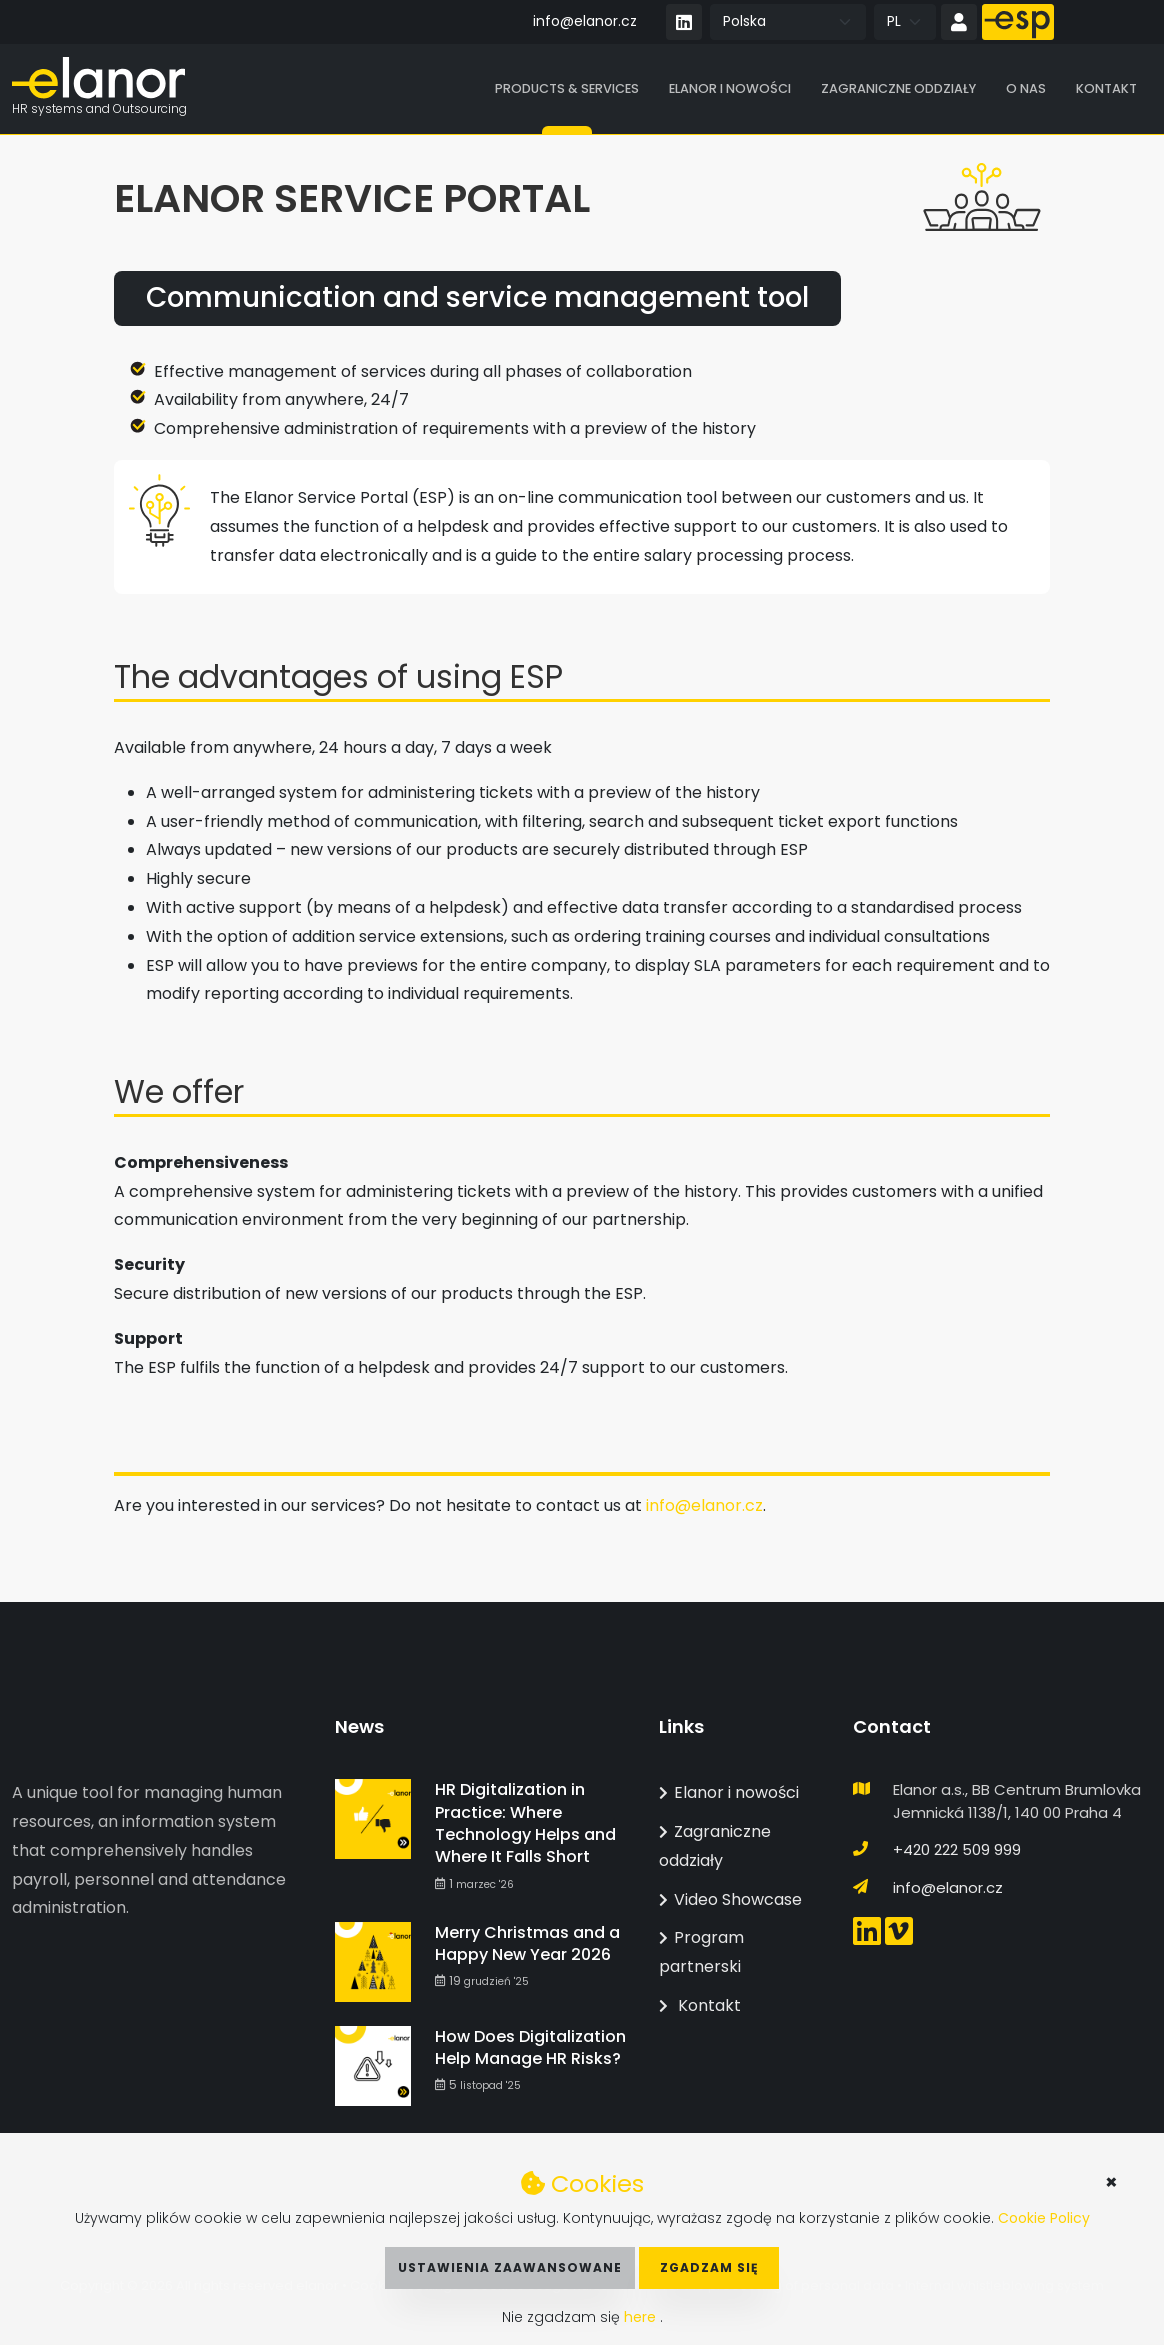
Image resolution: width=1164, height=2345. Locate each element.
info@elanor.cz (585, 21)
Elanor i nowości (730, 89)
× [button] (1111, 2182)
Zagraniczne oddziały (898, 89)
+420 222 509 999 (957, 1849)
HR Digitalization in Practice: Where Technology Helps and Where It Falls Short (525, 1823)
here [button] (642, 2317)
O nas (1026, 89)
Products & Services (567, 89)
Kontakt (1106, 89)
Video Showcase (730, 1899)
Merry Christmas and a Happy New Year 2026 (527, 1943)
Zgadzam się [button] (709, 2267)
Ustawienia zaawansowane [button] (510, 2267)
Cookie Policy (1044, 2218)
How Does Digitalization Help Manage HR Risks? (530, 2047)
